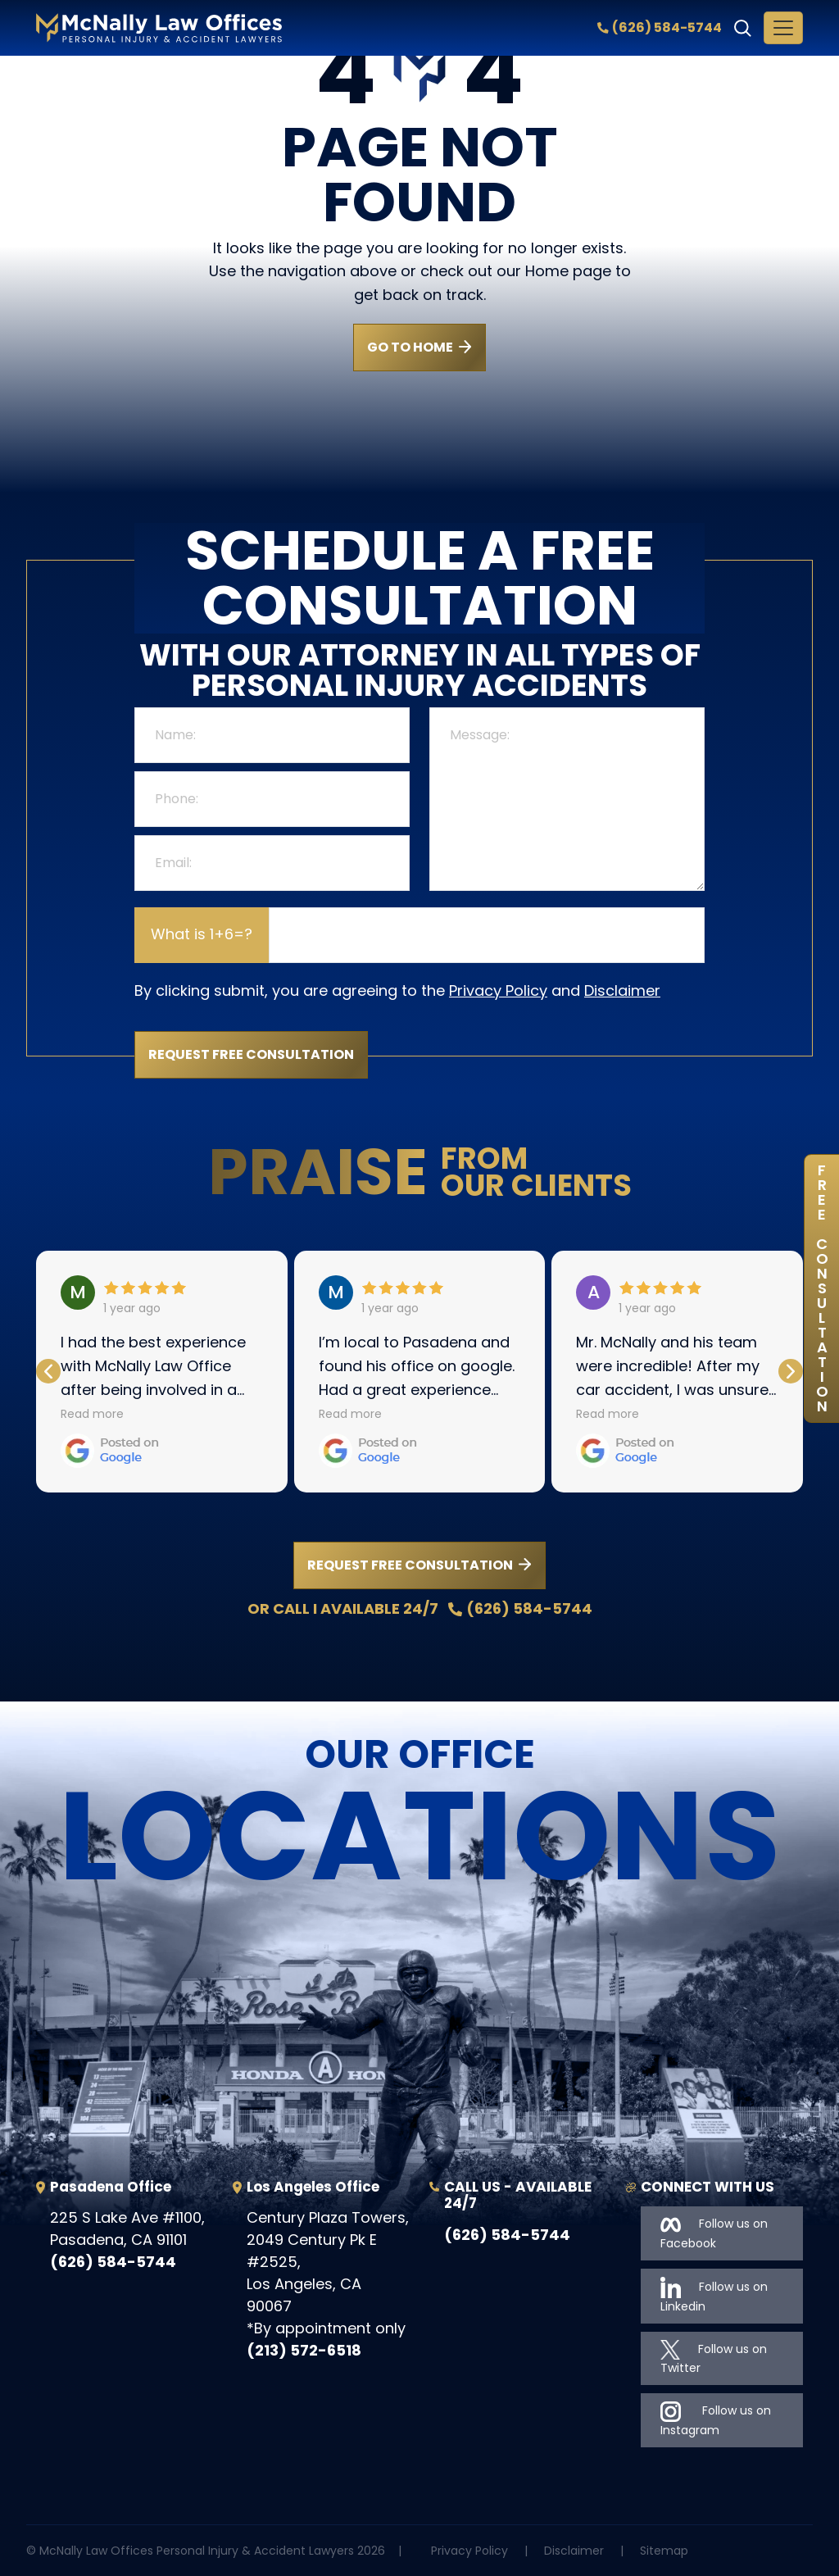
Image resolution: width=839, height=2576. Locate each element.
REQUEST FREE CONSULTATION (410, 1565)
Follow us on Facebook (714, 2233)
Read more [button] (92, 1414)
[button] (790, 1371)
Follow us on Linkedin (714, 2295)
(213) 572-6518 (304, 2350)
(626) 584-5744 (659, 27)
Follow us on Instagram (715, 2419)
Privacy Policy (498, 990)
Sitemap (664, 2550)
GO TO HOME (410, 347)
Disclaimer (622, 990)
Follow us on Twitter (713, 2358)
